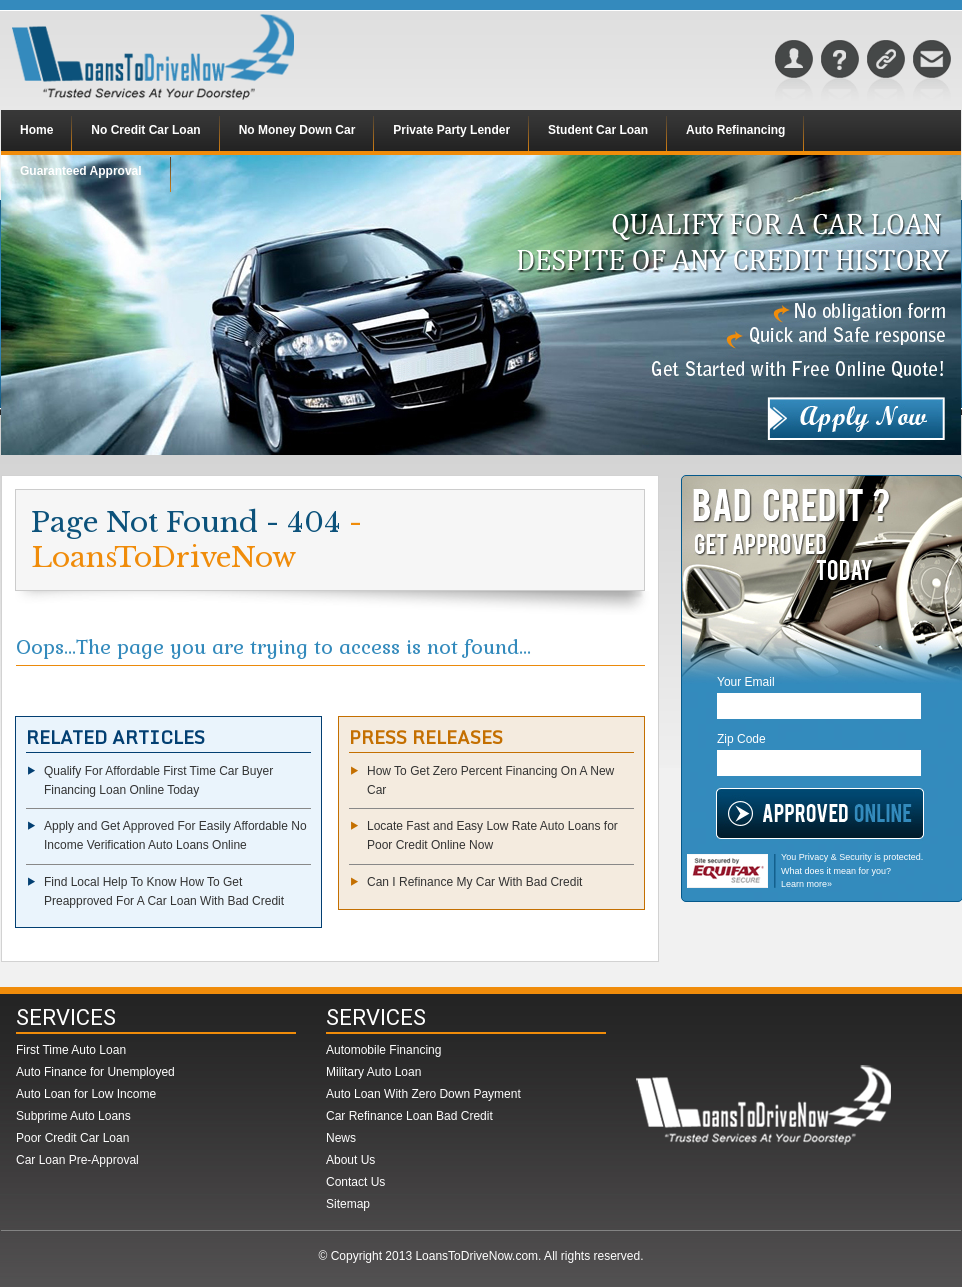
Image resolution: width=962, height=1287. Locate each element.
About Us (794, 73)
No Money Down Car (297, 130)
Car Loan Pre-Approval (77, 1160)
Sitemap (886, 73)
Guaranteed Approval (81, 171)
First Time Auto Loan (71, 1050)
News (341, 1138)
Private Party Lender (451, 130)
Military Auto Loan (373, 1072)
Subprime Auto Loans (73, 1116)
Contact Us (932, 73)
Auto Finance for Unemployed (95, 1072)
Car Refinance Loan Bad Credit (409, 1116)
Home (36, 130)
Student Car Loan (598, 130)
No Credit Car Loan (145, 130)
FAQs (840, 73)
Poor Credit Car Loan (72, 1138)
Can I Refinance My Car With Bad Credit (474, 882)
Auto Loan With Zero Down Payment (423, 1094)
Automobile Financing (383, 1050)
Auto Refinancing (735, 130)
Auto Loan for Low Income (86, 1094)
